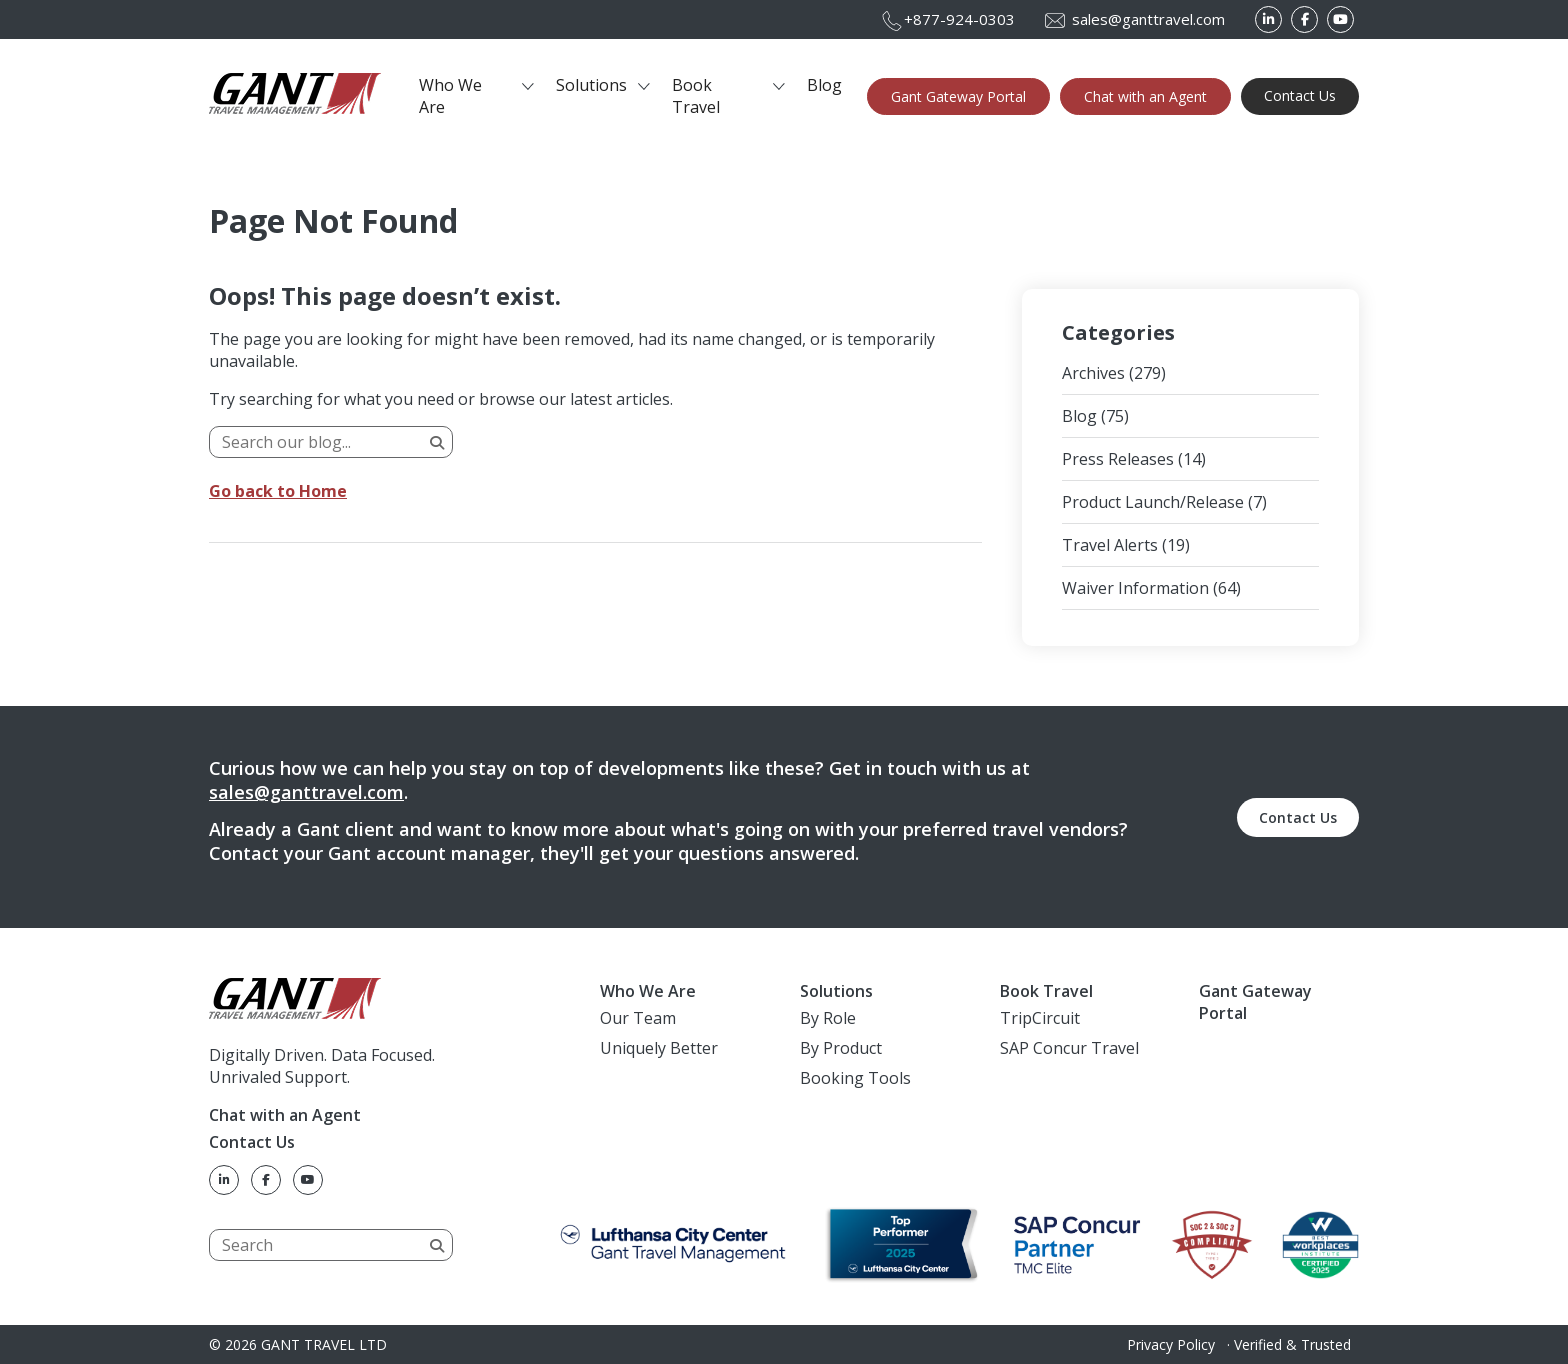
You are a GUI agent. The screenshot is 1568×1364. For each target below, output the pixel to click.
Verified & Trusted (1292, 1344)
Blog (824, 85)
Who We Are (450, 96)
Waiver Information (1135, 588)
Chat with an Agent (1145, 96)
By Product (841, 1048)
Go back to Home (278, 491)
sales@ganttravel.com (306, 792)
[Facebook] (1304, 19)
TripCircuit (1040, 1018)
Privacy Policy (1171, 1344)
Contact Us (1300, 95)
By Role (828, 1018)
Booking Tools (855, 1078)
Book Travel (696, 96)
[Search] (331, 442)
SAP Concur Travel (1069, 1048)
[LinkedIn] (1268, 19)
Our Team (638, 1018)
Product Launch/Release (1153, 502)
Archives (1093, 373)
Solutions (591, 85)
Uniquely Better (659, 1048)
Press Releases (1118, 459)
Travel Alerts (1110, 545)
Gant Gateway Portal (958, 96)
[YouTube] (1340, 19)
